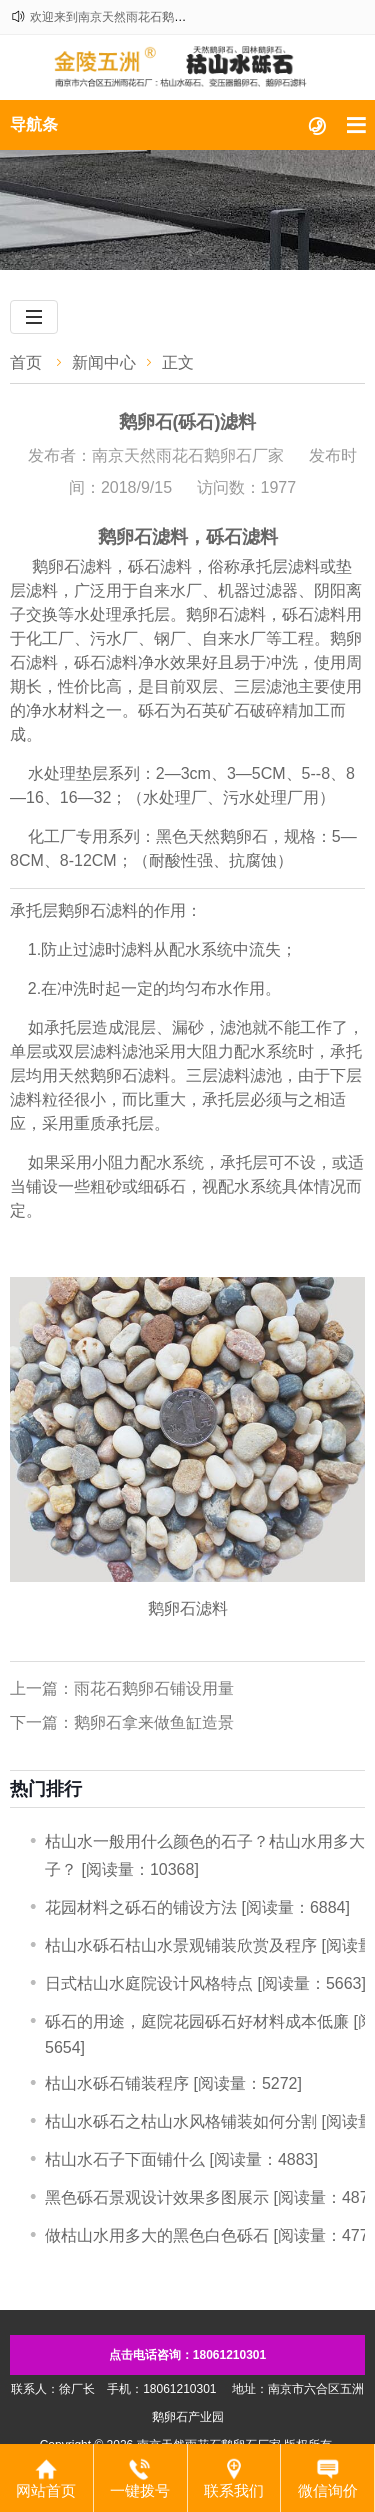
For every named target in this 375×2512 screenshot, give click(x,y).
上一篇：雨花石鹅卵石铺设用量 (122, 1688)
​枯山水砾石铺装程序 (117, 2083)
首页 (26, 362)
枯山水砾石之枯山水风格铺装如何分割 (181, 2121)
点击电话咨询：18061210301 (187, 2355)
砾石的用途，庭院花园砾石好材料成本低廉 (197, 2021)
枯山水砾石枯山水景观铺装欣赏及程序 (181, 1945)
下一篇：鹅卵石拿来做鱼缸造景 (122, 1722)
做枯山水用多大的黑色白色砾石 (157, 2235)
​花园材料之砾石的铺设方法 (141, 1907)
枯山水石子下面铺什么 (125, 2159)
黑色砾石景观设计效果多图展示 (157, 2197)
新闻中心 (104, 362)
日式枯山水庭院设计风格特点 (149, 1983)
